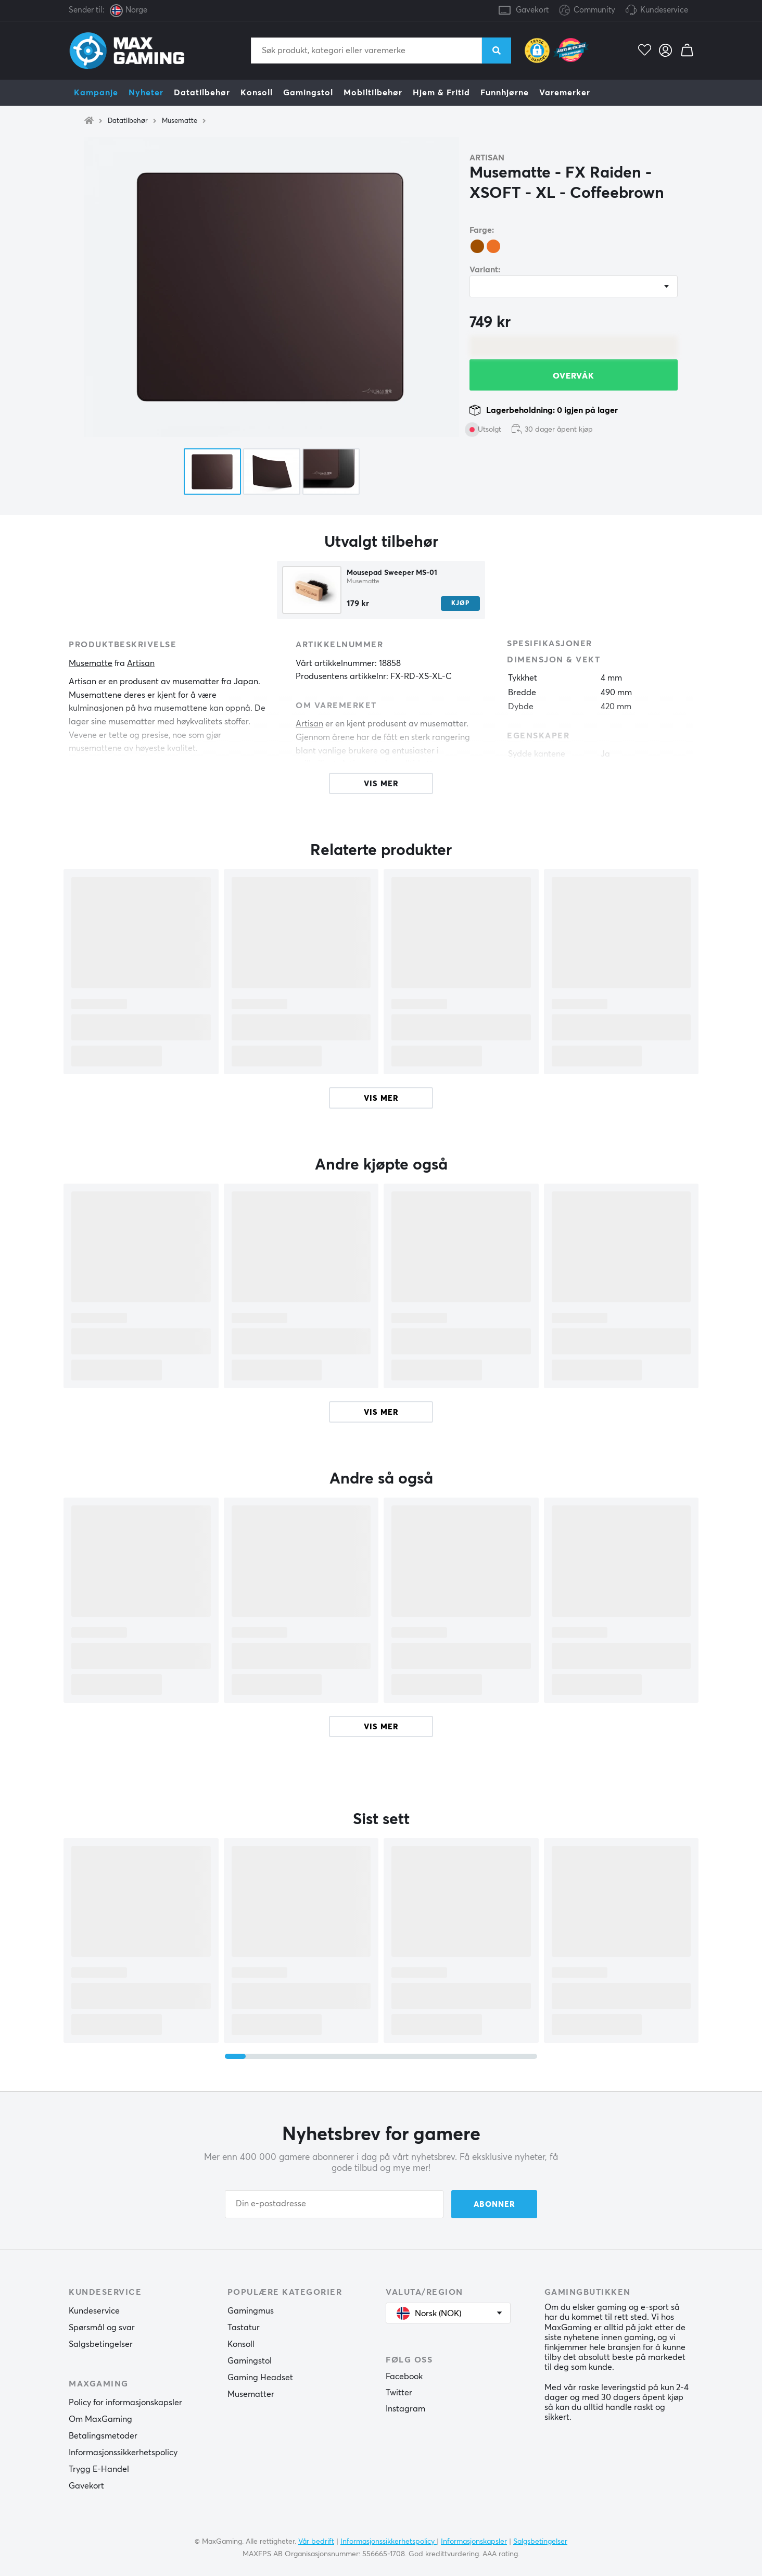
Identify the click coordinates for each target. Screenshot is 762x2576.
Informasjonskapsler (474, 2541)
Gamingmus (250, 2311)
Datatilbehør (202, 93)
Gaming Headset (260, 2377)
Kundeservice (664, 10)
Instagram (405, 2409)
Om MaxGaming (100, 2419)
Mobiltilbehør (373, 93)
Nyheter (146, 93)
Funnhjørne (504, 93)
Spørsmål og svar (102, 2327)
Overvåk (573, 376)
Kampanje (96, 93)
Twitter (399, 2393)
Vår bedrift (316, 2541)
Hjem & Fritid (441, 93)
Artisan (486, 158)
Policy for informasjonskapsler (125, 2402)
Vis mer (381, 1098)
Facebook (404, 2376)
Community (587, 11)
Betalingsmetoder (103, 2436)
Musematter (250, 2394)
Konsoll (256, 93)
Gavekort (532, 10)
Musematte (179, 121)
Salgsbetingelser (101, 2344)
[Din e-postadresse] (334, 2204)
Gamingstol (308, 93)
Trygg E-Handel (99, 2469)
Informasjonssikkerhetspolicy (123, 2452)
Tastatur (243, 2327)
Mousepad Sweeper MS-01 (392, 572)
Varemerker (564, 93)
